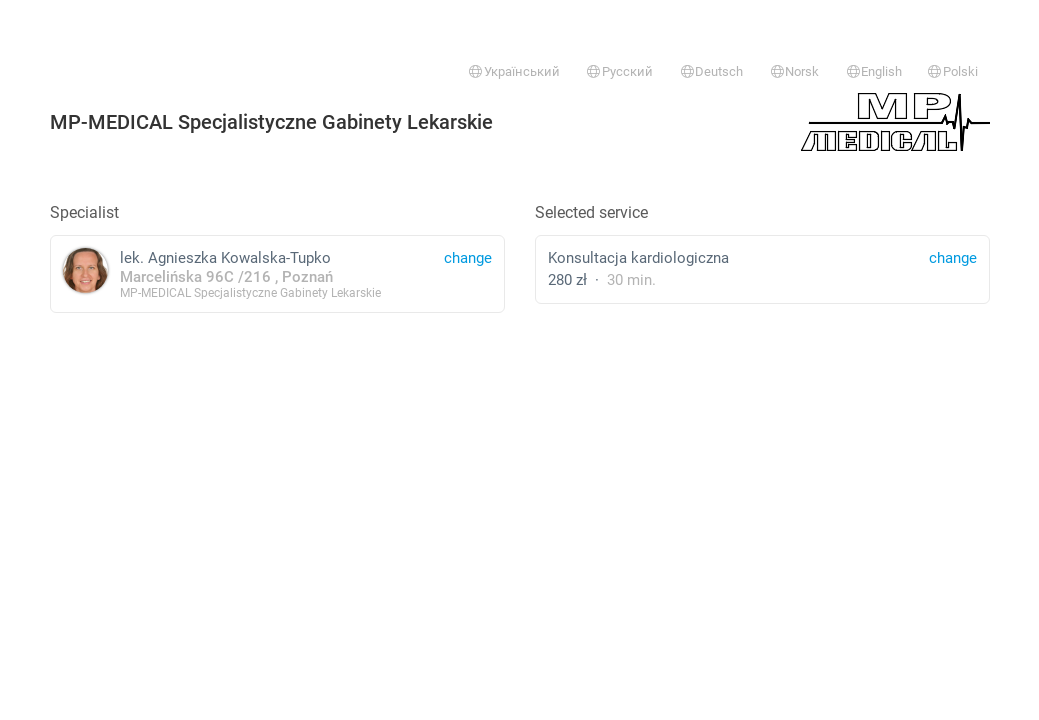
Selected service (591, 212)
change (953, 258)
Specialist (84, 212)
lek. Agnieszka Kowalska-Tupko (277, 273)
